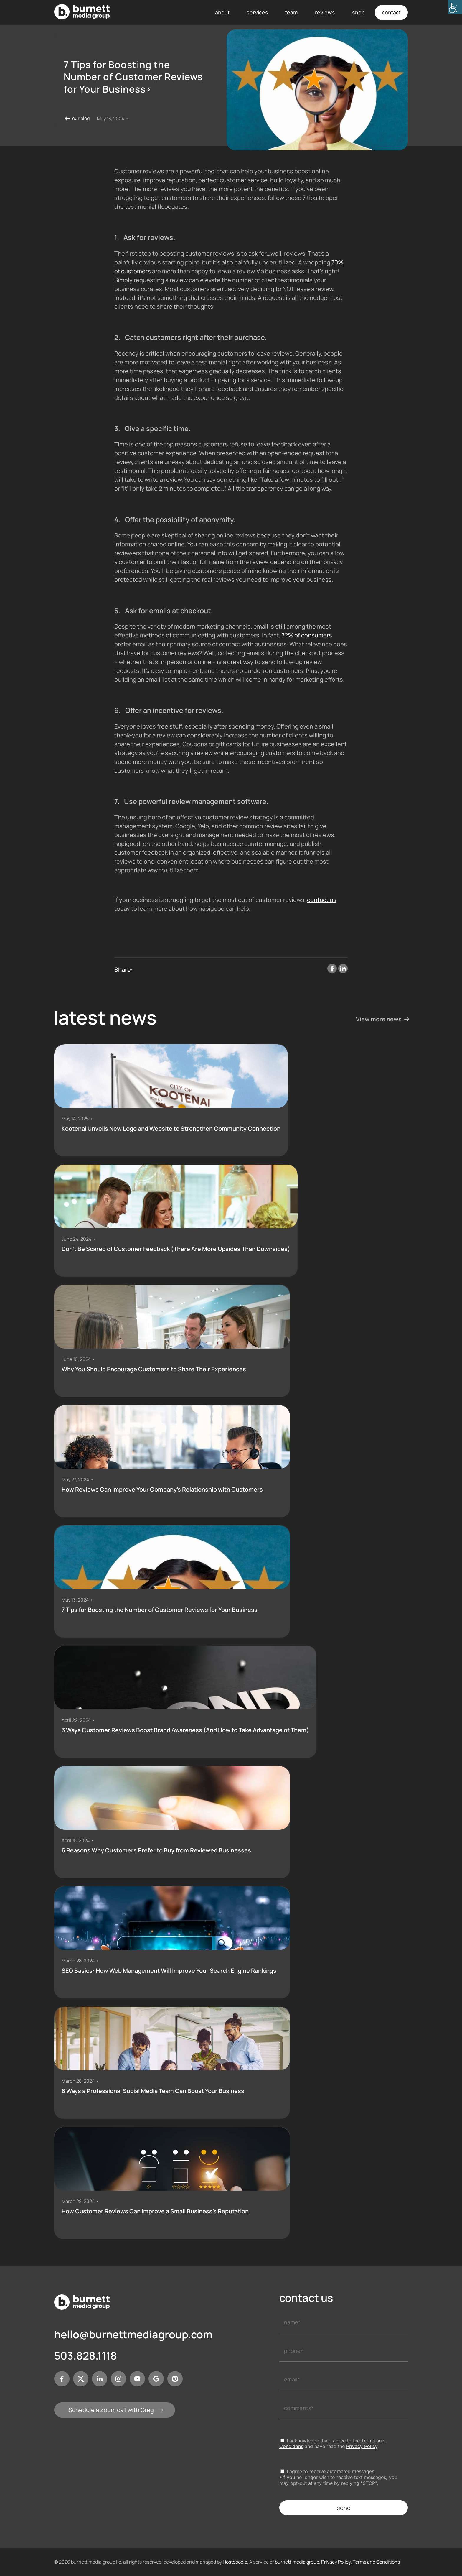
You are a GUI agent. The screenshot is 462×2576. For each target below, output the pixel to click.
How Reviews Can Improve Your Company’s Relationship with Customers (162, 1489)
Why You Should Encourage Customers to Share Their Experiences (154, 1369)
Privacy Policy (361, 2446)
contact (391, 12)
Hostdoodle (235, 2562)
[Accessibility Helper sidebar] (455, 7)
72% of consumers (307, 635)
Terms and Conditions (376, 2562)
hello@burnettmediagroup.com (133, 2334)
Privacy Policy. (336, 2562)
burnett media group (297, 2562)
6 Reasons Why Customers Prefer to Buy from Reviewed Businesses (156, 1850)
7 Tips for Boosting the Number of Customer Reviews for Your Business (160, 1610)
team (291, 12)
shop (358, 12)
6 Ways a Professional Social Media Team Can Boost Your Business (153, 2091)
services (257, 12)
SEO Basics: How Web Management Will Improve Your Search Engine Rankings (169, 1971)
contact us (321, 900)
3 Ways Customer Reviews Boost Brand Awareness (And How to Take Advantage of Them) (185, 1730)
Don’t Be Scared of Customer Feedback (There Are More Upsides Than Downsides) (176, 1249)
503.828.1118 (85, 2356)
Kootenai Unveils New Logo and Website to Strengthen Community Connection (171, 1128)
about (222, 12)
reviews (325, 12)
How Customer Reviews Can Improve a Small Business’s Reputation (155, 2211)
